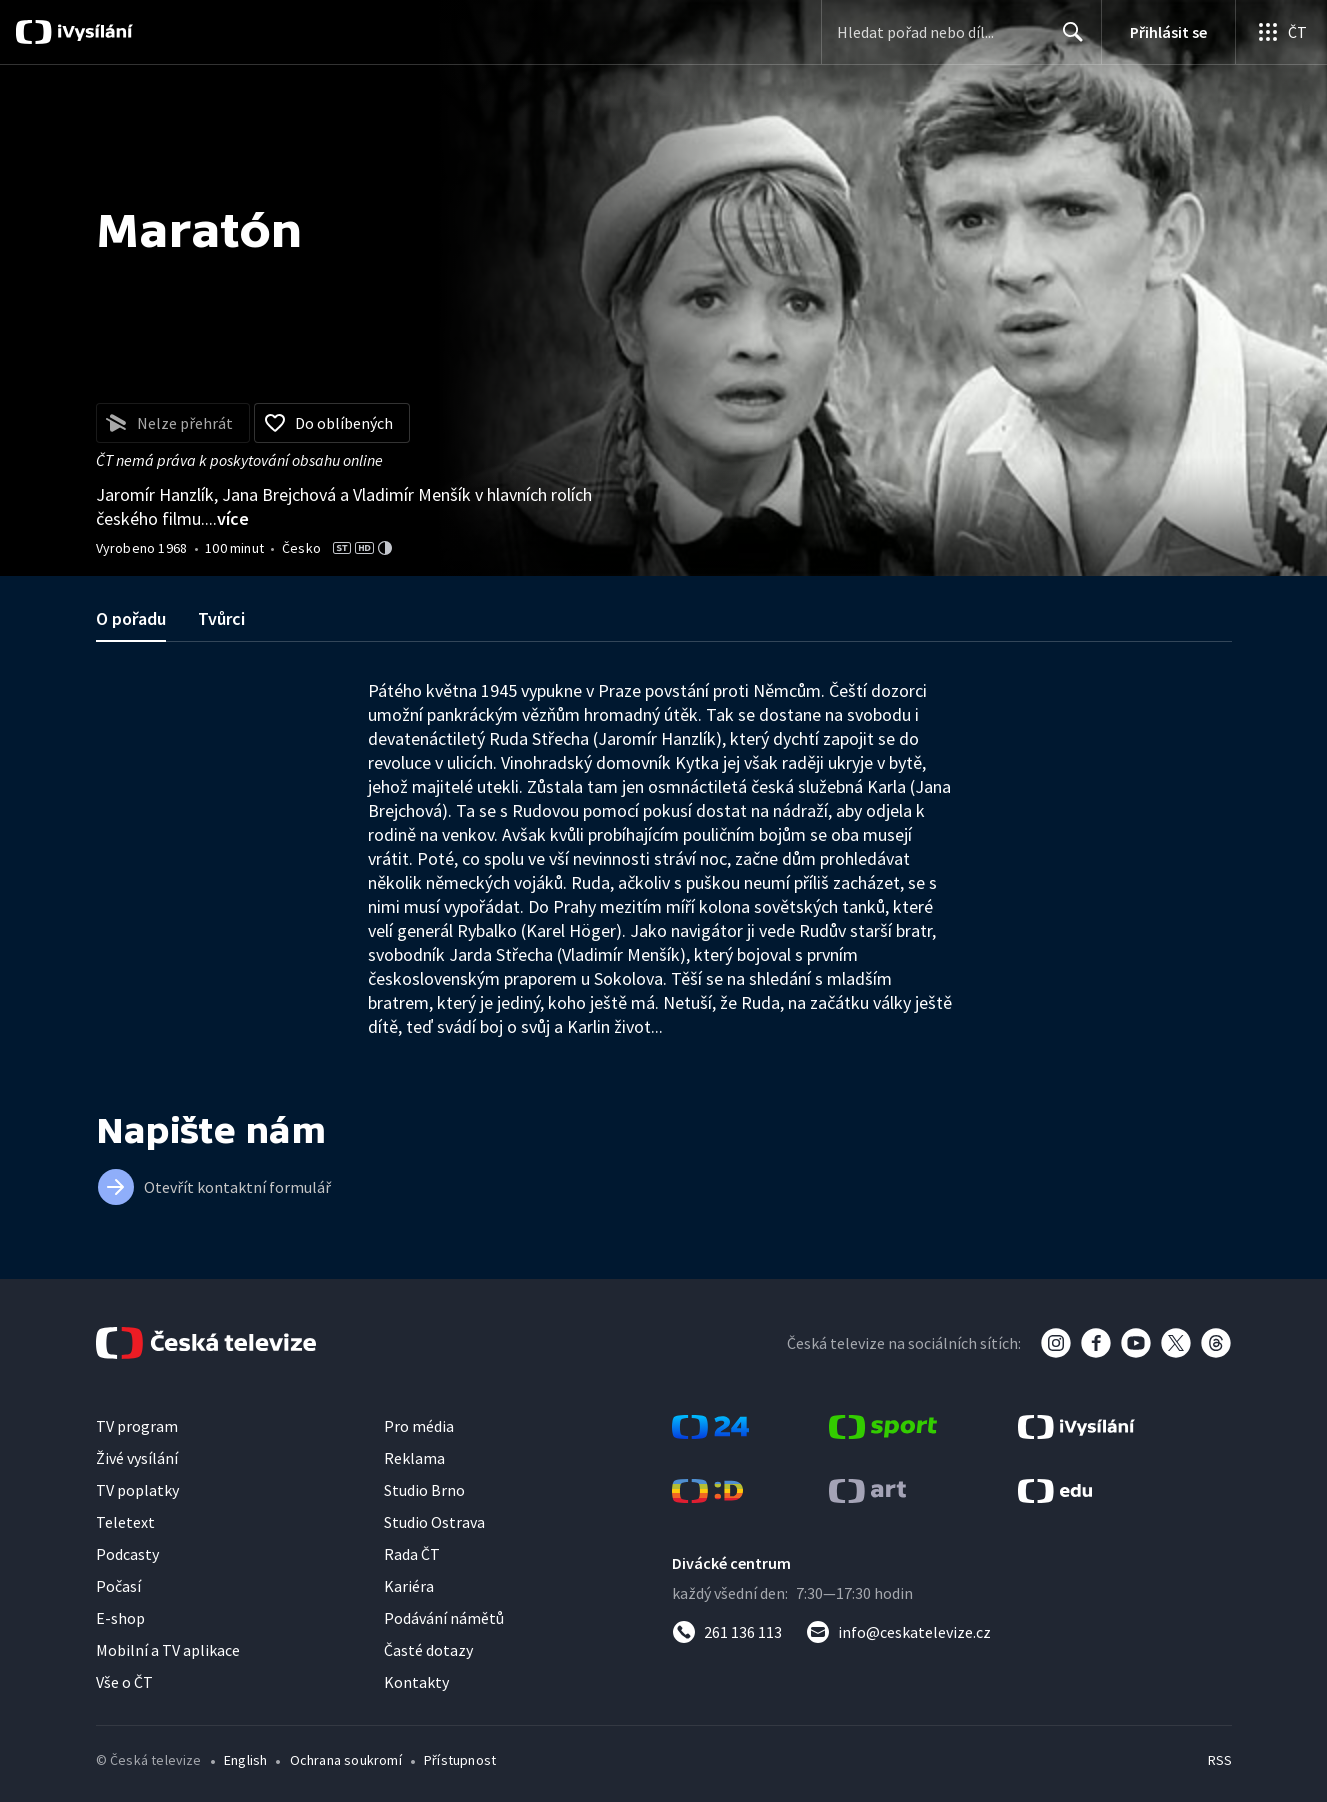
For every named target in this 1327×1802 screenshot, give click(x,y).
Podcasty (127, 1554)
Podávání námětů (444, 1618)
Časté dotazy (428, 1650)
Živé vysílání (137, 1458)
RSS (1220, 1760)
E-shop (120, 1618)
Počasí (118, 1586)
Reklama (414, 1458)
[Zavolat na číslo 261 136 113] (727, 1632)
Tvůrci (221, 618)
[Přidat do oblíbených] (332, 423)
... (227, 518)
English (245, 1760)
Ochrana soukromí (346, 1760)
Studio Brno (424, 1490)
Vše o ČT (124, 1682)
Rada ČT (412, 1554)
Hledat (1067, 40)
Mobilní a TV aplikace (168, 1650)
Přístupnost (460, 1760)
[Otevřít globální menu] (1281, 32)
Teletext (125, 1522)
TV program (137, 1426)
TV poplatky (137, 1490)
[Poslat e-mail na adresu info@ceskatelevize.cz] (898, 1632)
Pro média (419, 1426)
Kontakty (416, 1682)
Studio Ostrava (434, 1522)
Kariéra (409, 1586)
